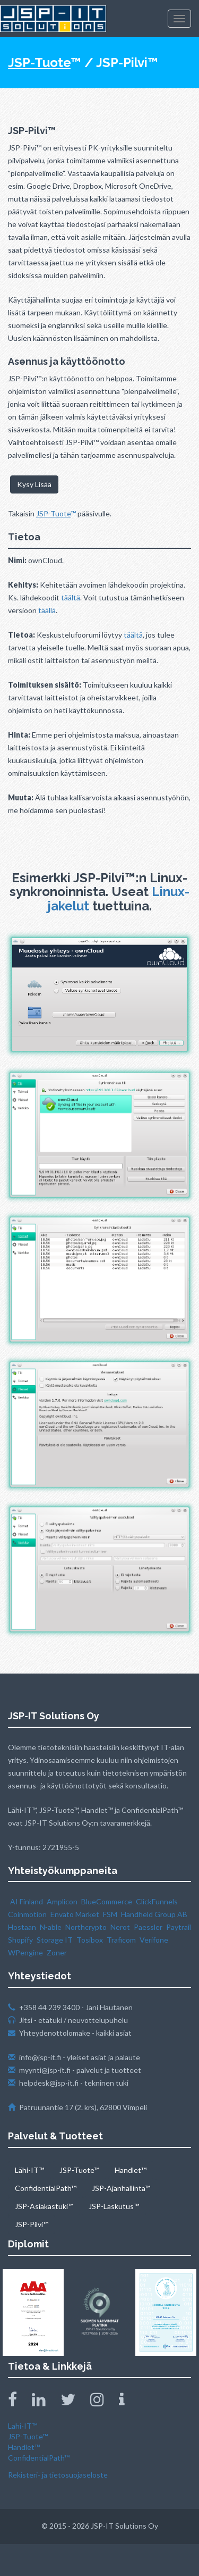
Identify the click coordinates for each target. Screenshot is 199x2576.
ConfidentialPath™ (45, 2188)
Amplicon (62, 1901)
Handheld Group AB (154, 1914)
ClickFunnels (157, 1901)
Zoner (57, 1952)
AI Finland (26, 1901)
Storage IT (55, 1939)
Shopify (20, 1939)
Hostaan (22, 1926)
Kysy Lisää (34, 484)
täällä (47, 610)
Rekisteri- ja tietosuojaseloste (58, 2474)
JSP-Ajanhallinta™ (121, 2188)
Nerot (120, 1926)
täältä (70, 597)
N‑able (51, 1926)
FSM (110, 1914)
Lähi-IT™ (29, 2169)
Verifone (154, 1939)
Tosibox (89, 1939)
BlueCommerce (106, 1901)
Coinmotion (27, 1914)
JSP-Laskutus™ (114, 2206)
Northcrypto (86, 1926)
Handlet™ (130, 2169)
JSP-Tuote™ (79, 2169)
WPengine (25, 1952)
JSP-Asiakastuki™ (44, 2206)
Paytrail (178, 1926)
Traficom (121, 1939)
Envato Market (74, 1914)
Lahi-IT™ (22, 2425)
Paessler (148, 1926)
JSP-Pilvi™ (31, 2224)
